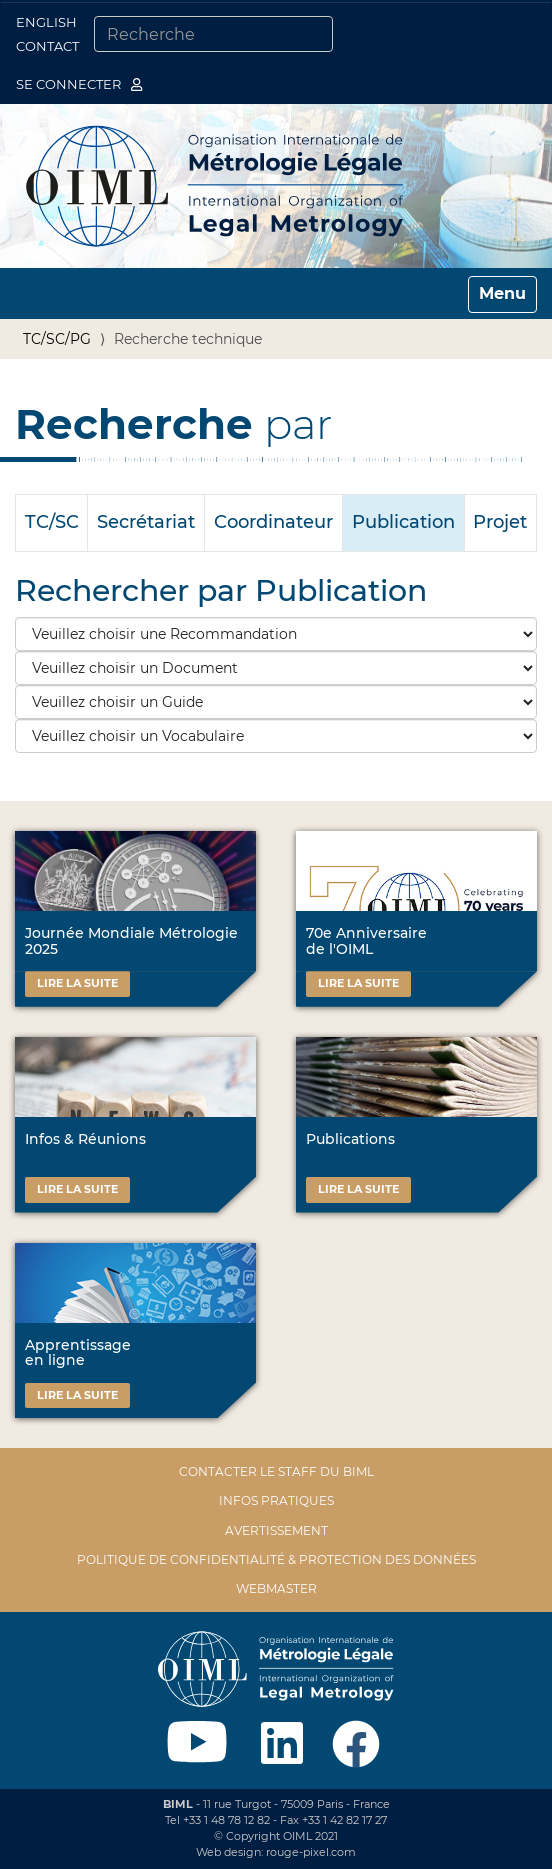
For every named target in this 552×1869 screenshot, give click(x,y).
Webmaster (276, 1588)
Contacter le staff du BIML (276, 1471)
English (46, 22)
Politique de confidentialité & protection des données (276, 1559)
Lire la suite (77, 983)
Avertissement (276, 1530)
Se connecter (79, 84)
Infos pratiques (276, 1500)
